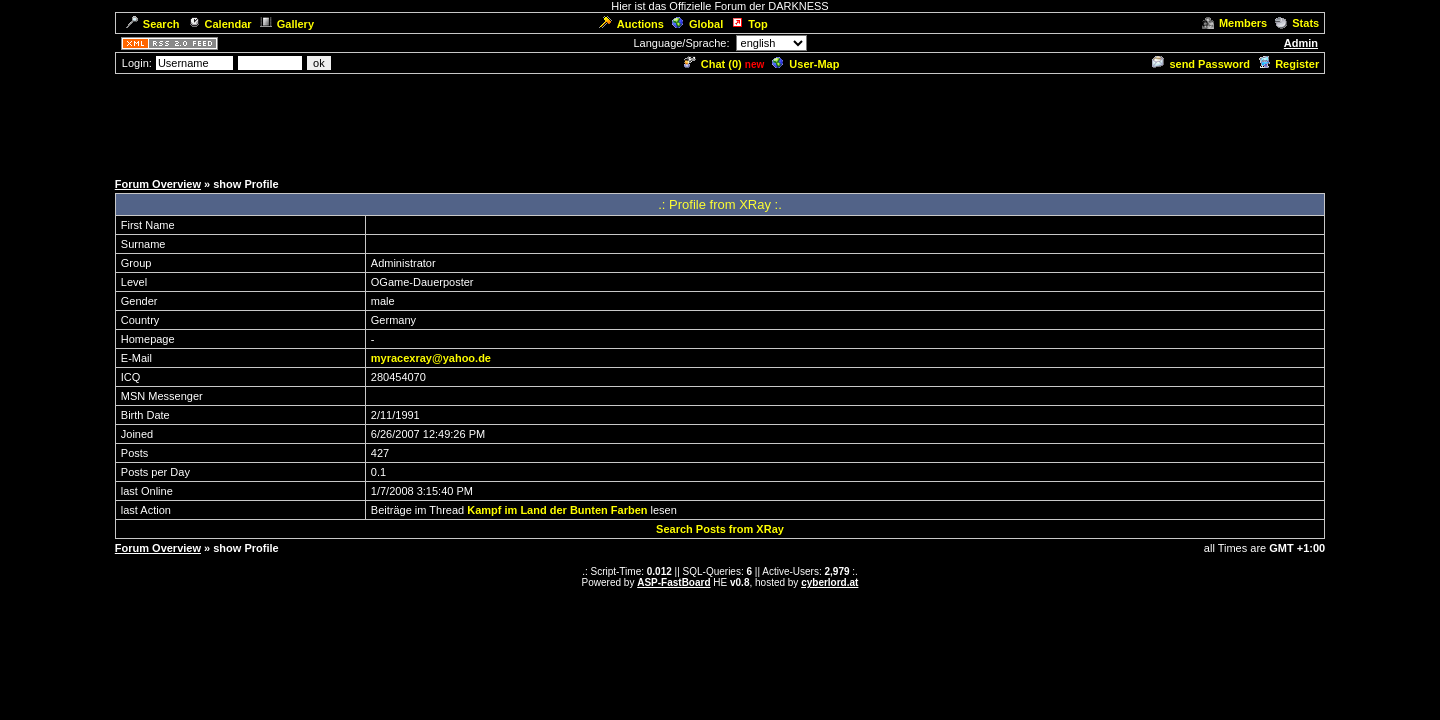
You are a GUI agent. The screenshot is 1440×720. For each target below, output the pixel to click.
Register (1288, 64)
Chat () (713, 64)
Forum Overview (158, 184)
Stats (1297, 23)
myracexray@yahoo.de (431, 358)
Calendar (220, 24)
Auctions (631, 24)
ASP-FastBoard (673, 582)
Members (1234, 23)
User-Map (805, 64)
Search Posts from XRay (720, 529)
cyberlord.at (829, 582)
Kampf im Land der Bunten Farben (557, 510)
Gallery (287, 24)
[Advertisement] (720, 121)
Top (749, 24)
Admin (1301, 43)
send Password (1201, 64)
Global (697, 24)
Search (153, 24)
